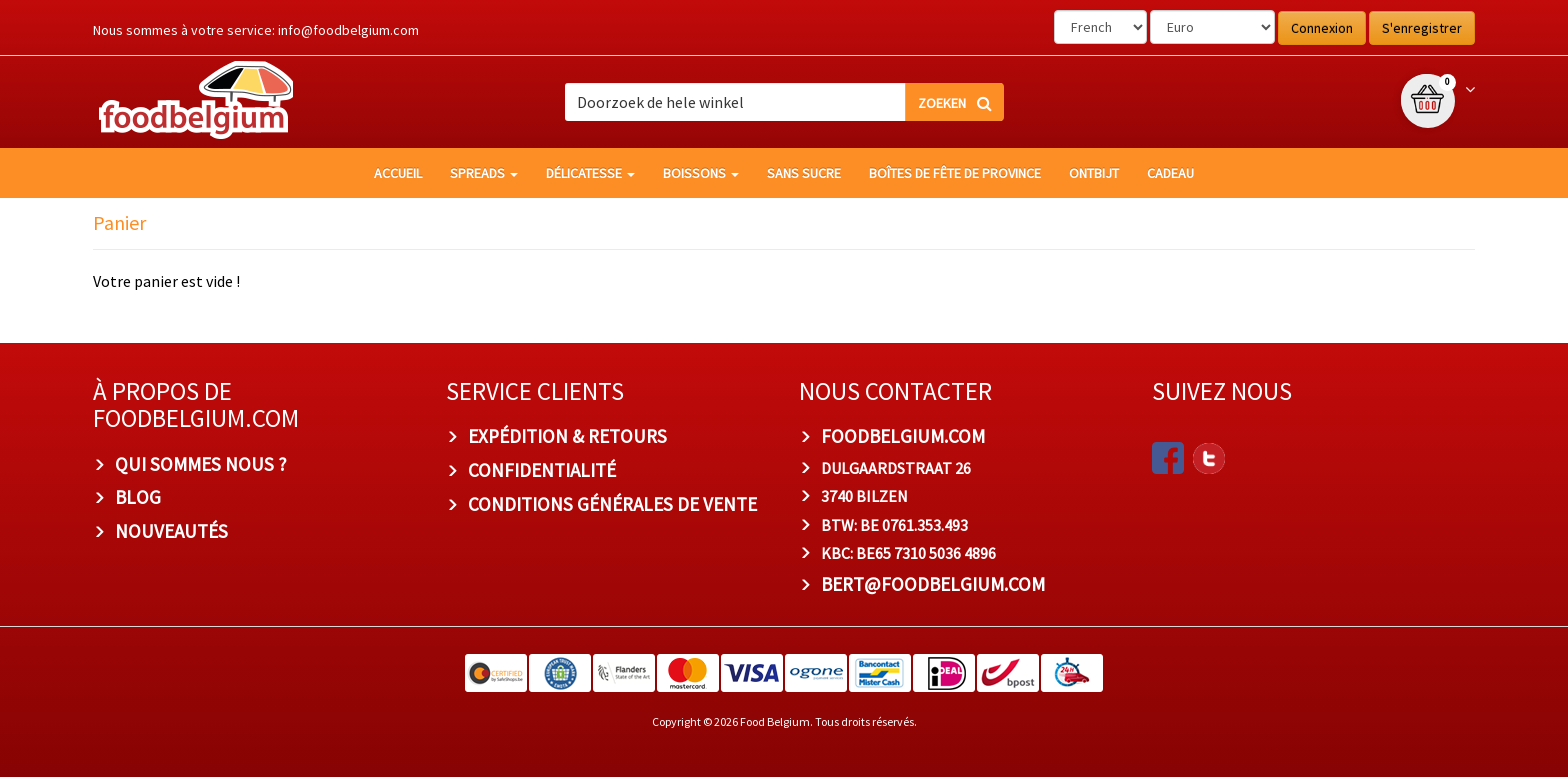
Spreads (484, 173)
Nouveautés (171, 531)
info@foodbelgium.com (348, 30)
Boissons (701, 173)
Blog (138, 497)
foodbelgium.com (903, 436)
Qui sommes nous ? (201, 464)
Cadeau (1170, 173)
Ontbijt (1094, 173)
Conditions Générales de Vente (612, 504)
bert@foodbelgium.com (933, 584)
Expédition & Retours (567, 436)
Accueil (398, 173)
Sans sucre (804, 173)
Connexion (1322, 28)
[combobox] (784, 102)
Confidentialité (542, 470)
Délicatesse (590, 173)
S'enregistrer (1422, 28)
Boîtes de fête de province (955, 173)
